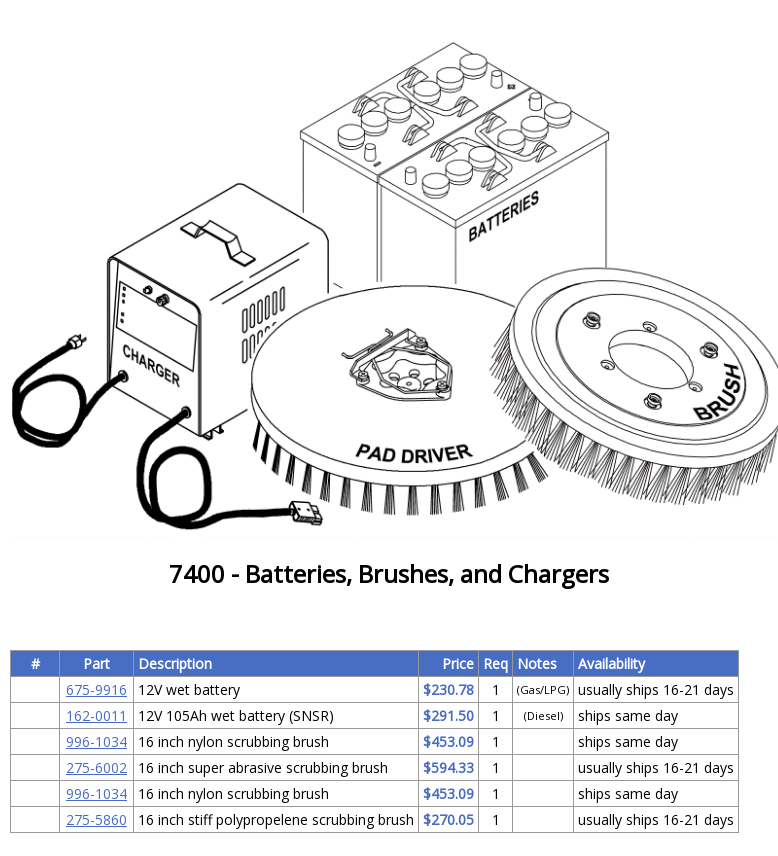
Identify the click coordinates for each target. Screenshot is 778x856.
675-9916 (96, 689)
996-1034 (96, 741)
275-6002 (96, 767)
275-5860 (96, 819)
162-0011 (96, 715)
